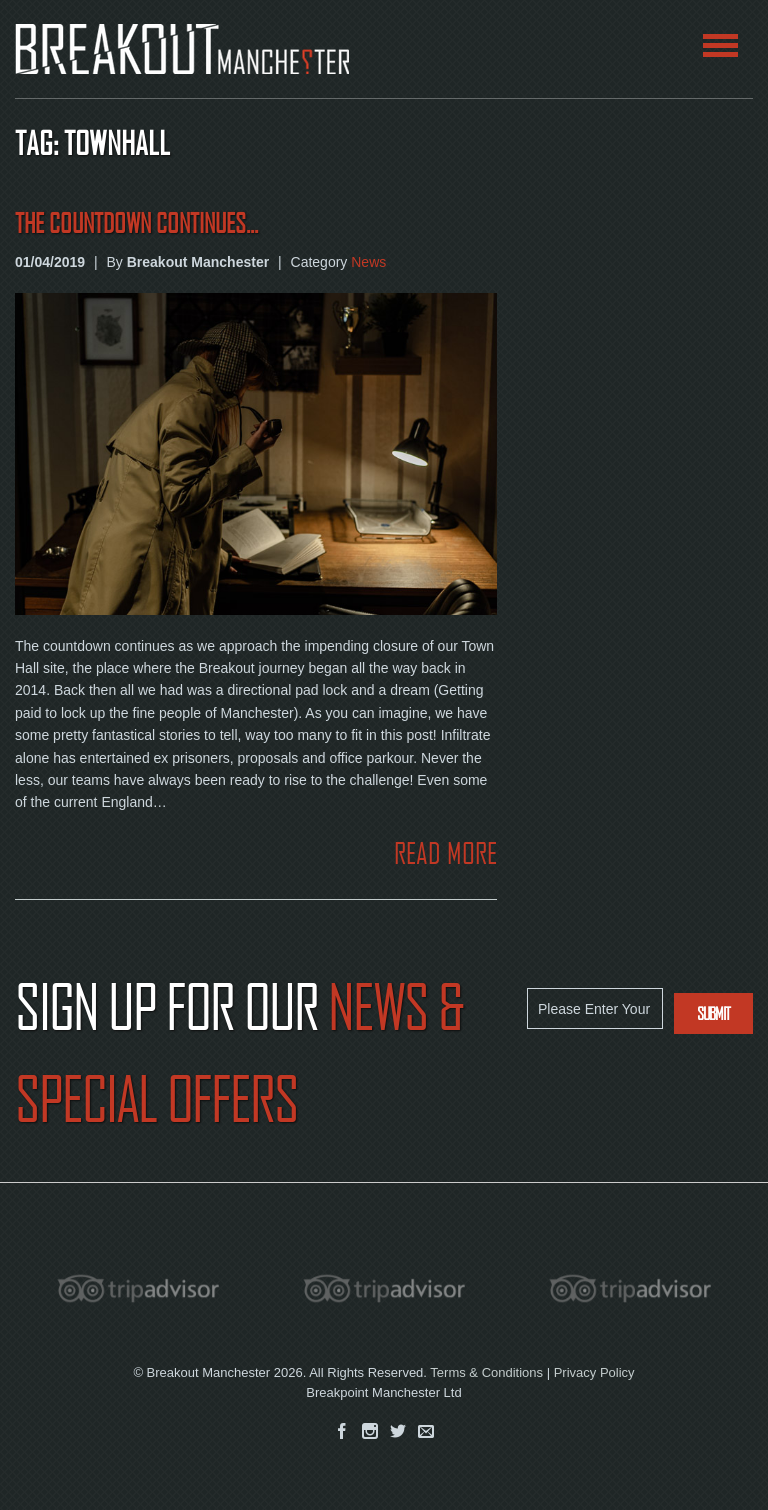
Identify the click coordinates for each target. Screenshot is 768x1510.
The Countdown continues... (136, 223)
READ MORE (445, 853)
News (368, 262)
